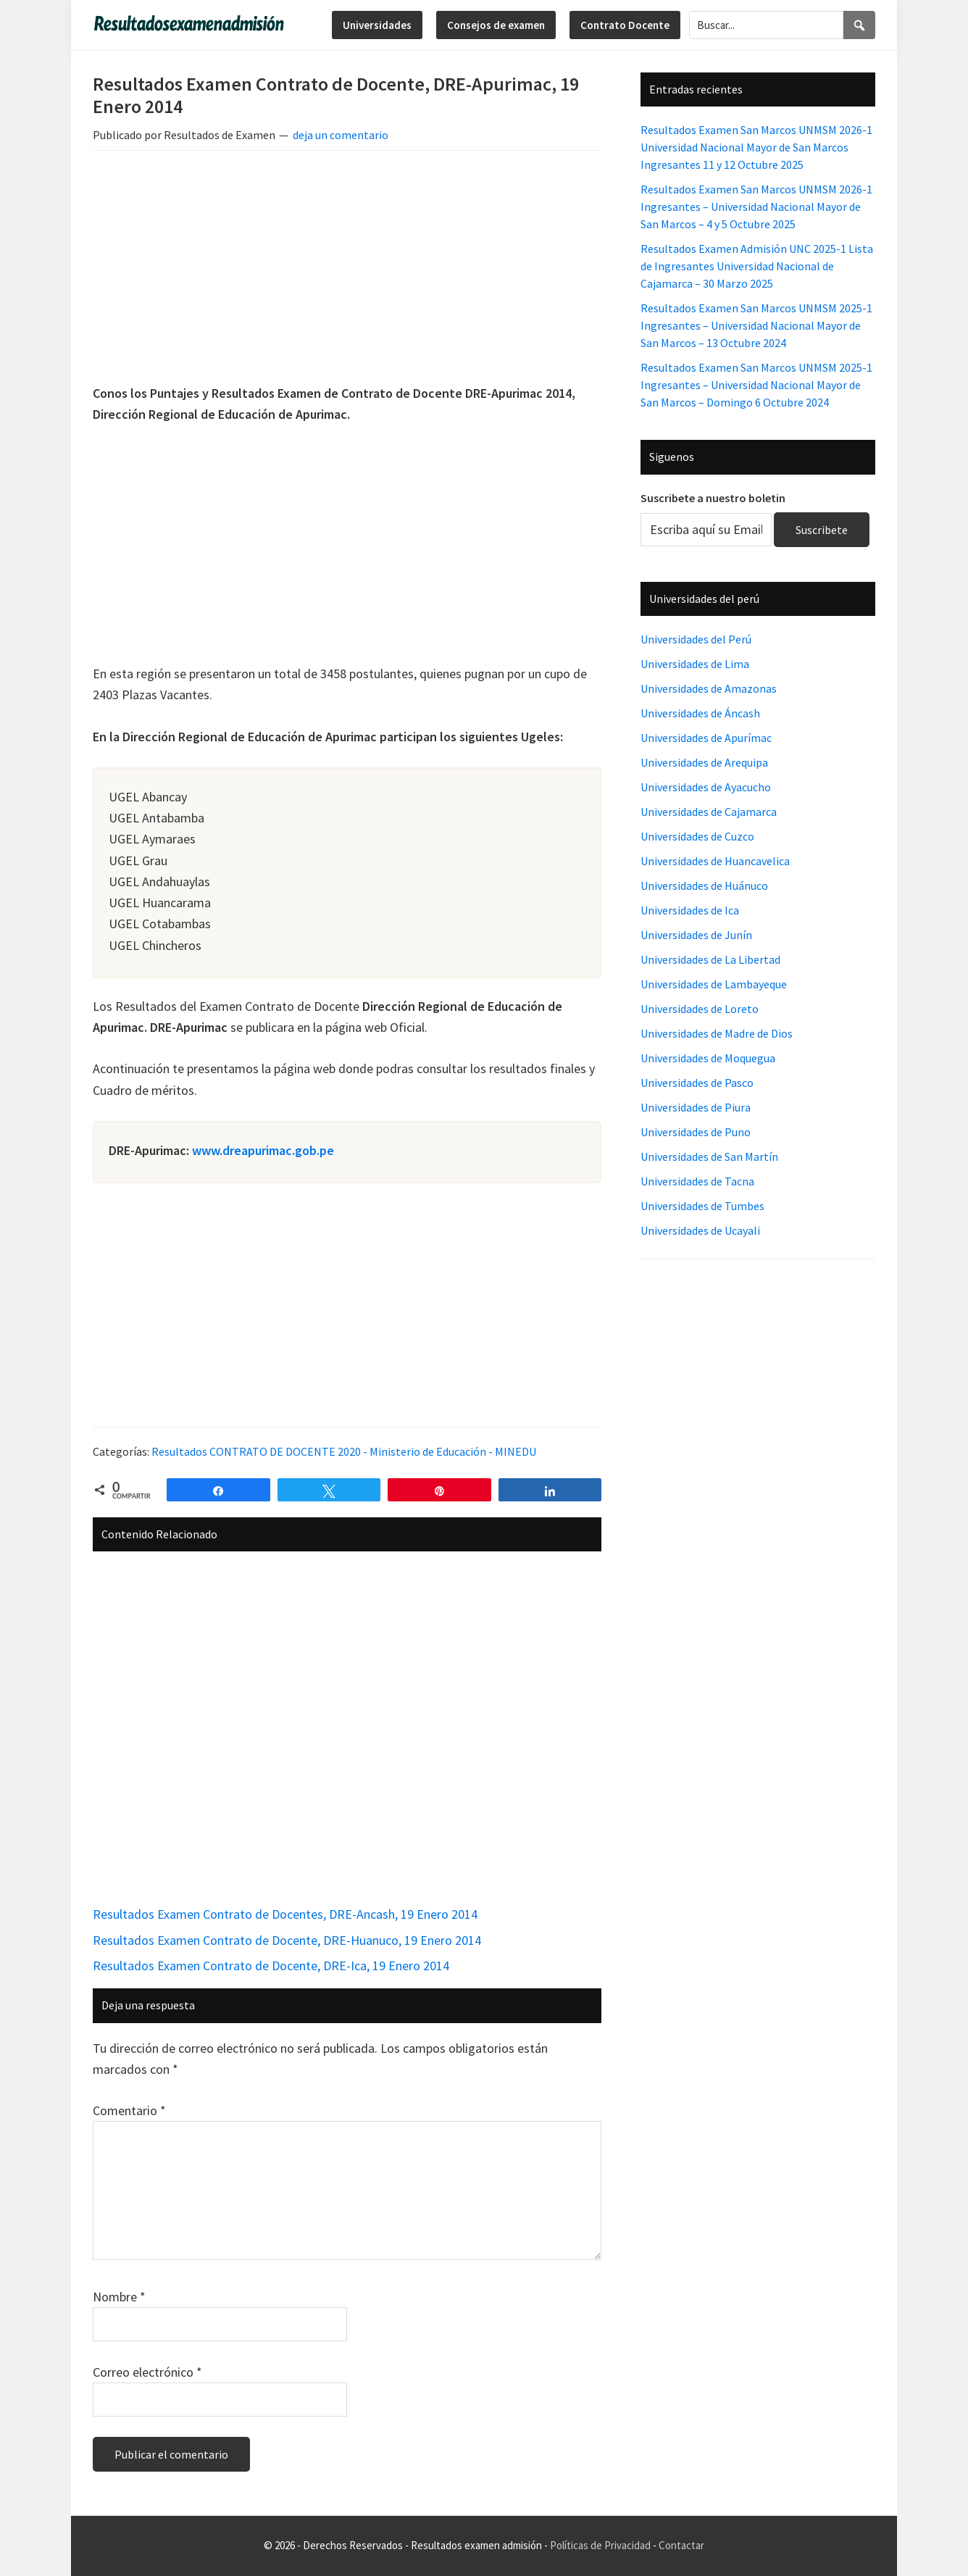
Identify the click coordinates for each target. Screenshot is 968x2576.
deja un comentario (340, 135)
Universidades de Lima (695, 663)
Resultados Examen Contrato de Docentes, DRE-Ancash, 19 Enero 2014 (285, 1914)
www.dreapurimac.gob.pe (263, 1150)
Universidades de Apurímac (706, 737)
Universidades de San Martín (709, 1156)
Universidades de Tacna (697, 1181)
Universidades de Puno (696, 1132)
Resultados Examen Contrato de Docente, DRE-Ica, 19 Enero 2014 (271, 1965)
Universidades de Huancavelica (715, 861)
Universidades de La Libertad (710, 959)
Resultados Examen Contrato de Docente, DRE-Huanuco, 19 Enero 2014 (287, 1940)
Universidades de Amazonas (709, 688)
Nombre (119, 2296)
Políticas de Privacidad (600, 2545)
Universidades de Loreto (700, 1008)
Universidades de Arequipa (704, 762)
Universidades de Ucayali (700, 1230)
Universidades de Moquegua (708, 1058)
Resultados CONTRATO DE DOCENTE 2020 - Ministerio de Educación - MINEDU (343, 1451)
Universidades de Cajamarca (709, 811)
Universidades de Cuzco (697, 836)
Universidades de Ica (690, 910)
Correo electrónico (147, 2372)
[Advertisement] (347, 269)
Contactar (681, 2545)
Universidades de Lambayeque (714, 984)
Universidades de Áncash (700, 713)
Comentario (129, 2110)
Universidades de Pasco (697, 1082)
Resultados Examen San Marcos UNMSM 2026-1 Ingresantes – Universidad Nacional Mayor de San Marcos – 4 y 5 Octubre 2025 (756, 206)
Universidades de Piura (696, 1107)
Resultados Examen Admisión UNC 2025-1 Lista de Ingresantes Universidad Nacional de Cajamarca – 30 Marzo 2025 (757, 266)
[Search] (859, 25)
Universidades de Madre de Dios (717, 1033)
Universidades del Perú (696, 639)
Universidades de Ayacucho (706, 787)
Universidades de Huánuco (704, 885)
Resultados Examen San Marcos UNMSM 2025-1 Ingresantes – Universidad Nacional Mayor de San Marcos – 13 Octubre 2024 (756, 325)
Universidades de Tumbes (702, 1206)
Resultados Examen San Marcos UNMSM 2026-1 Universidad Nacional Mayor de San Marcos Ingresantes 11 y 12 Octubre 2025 (756, 147)
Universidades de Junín (696, 935)
